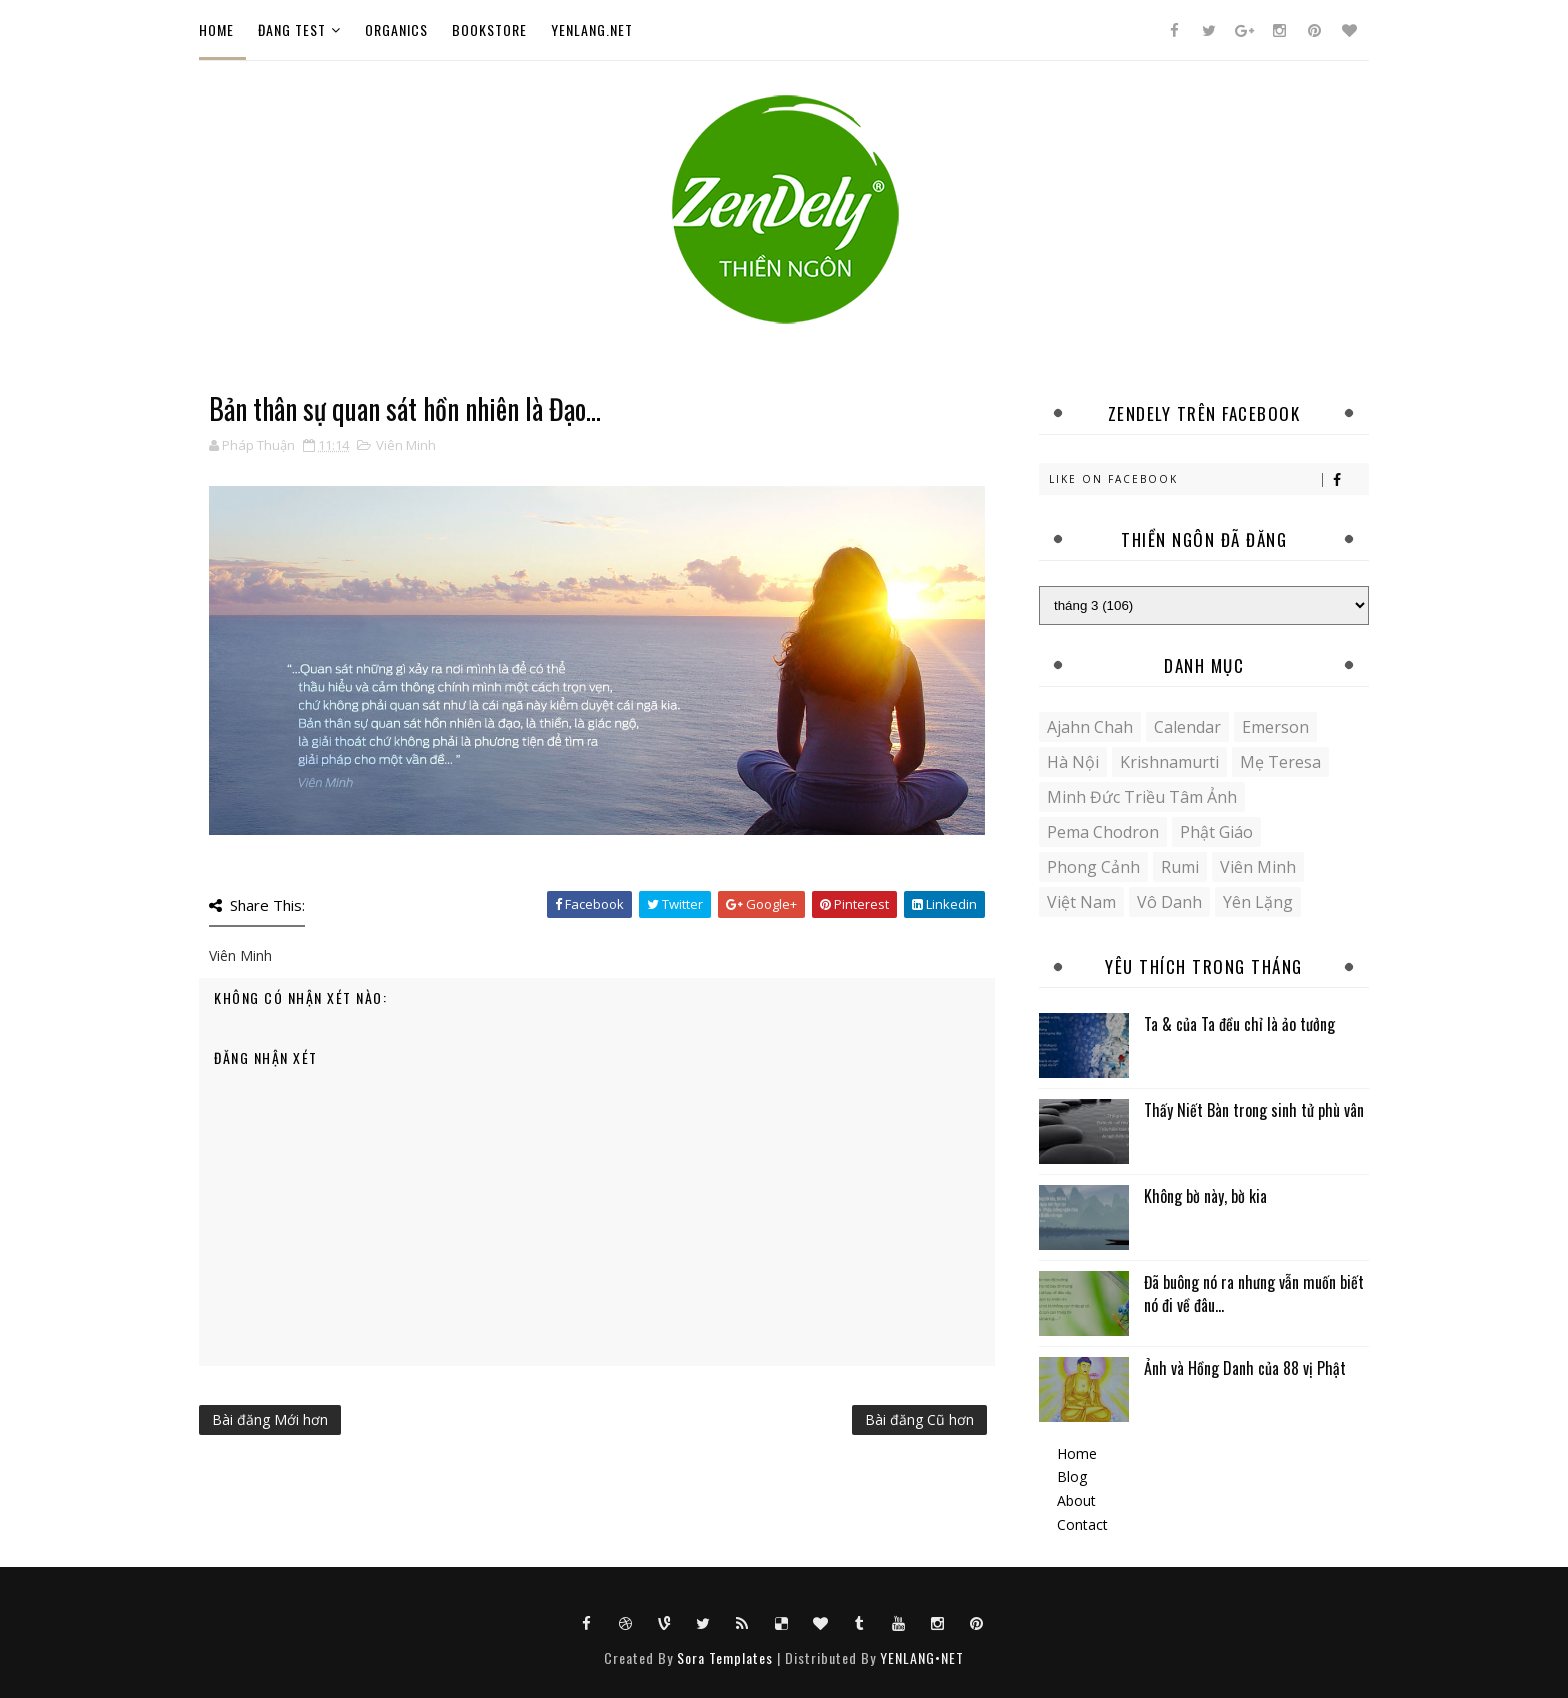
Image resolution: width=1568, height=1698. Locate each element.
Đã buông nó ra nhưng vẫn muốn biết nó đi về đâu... (1254, 1293)
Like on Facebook (1208, 479)
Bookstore (489, 29)
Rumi (1180, 867)
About (1076, 1500)
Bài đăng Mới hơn (270, 1419)
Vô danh (1169, 902)
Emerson (1275, 727)
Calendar (1187, 727)
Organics (396, 29)
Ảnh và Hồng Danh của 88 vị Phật (1245, 1368)
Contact (1082, 1524)
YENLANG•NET (922, 1657)
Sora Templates (725, 1657)
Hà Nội (1073, 762)
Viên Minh (406, 445)
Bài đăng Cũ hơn (919, 1419)
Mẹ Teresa (1280, 762)
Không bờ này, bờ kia (1205, 1196)
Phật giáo (1216, 832)
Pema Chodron (1103, 832)
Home (216, 29)
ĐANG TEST (292, 29)
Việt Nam (1081, 902)
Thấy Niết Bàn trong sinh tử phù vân (1254, 1110)
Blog (1072, 1476)
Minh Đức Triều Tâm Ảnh (1142, 797)
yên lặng (1258, 902)
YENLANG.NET (592, 29)
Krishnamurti (1169, 762)
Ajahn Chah (1090, 727)
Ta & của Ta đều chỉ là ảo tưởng (1239, 1024)
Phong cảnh (1093, 867)
